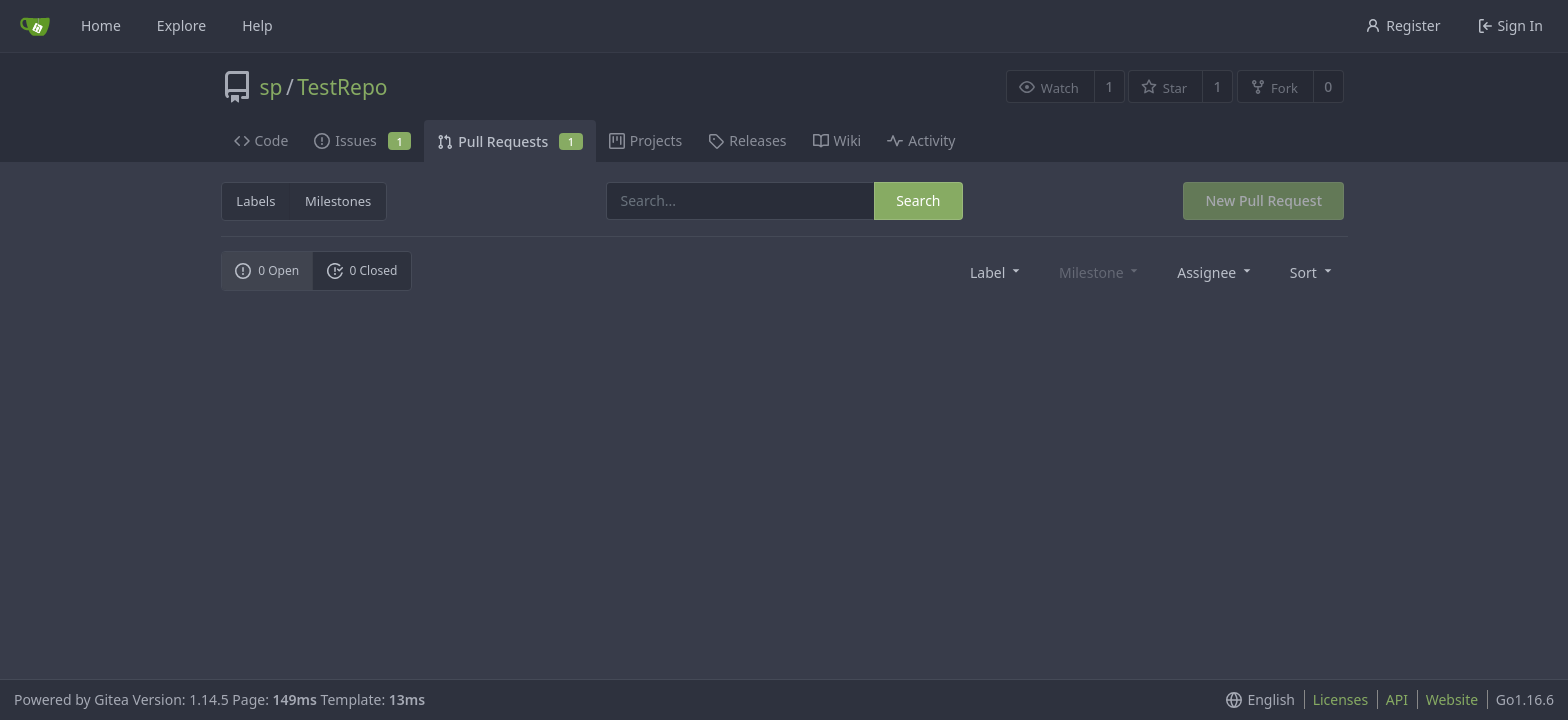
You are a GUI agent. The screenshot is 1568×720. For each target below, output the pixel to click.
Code (261, 140)
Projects (645, 140)
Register (1402, 25)
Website (1452, 699)
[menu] (996, 271)
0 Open (267, 270)
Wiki (837, 140)
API (1397, 699)
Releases (747, 140)
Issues (362, 140)
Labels (255, 201)
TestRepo (342, 87)
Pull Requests (509, 141)
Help (257, 25)
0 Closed (362, 270)
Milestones (338, 201)
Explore (181, 25)
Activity (921, 140)
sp (271, 87)
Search (918, 200)
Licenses (1341, 699)
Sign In (1510, 25)
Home (101, 25)
